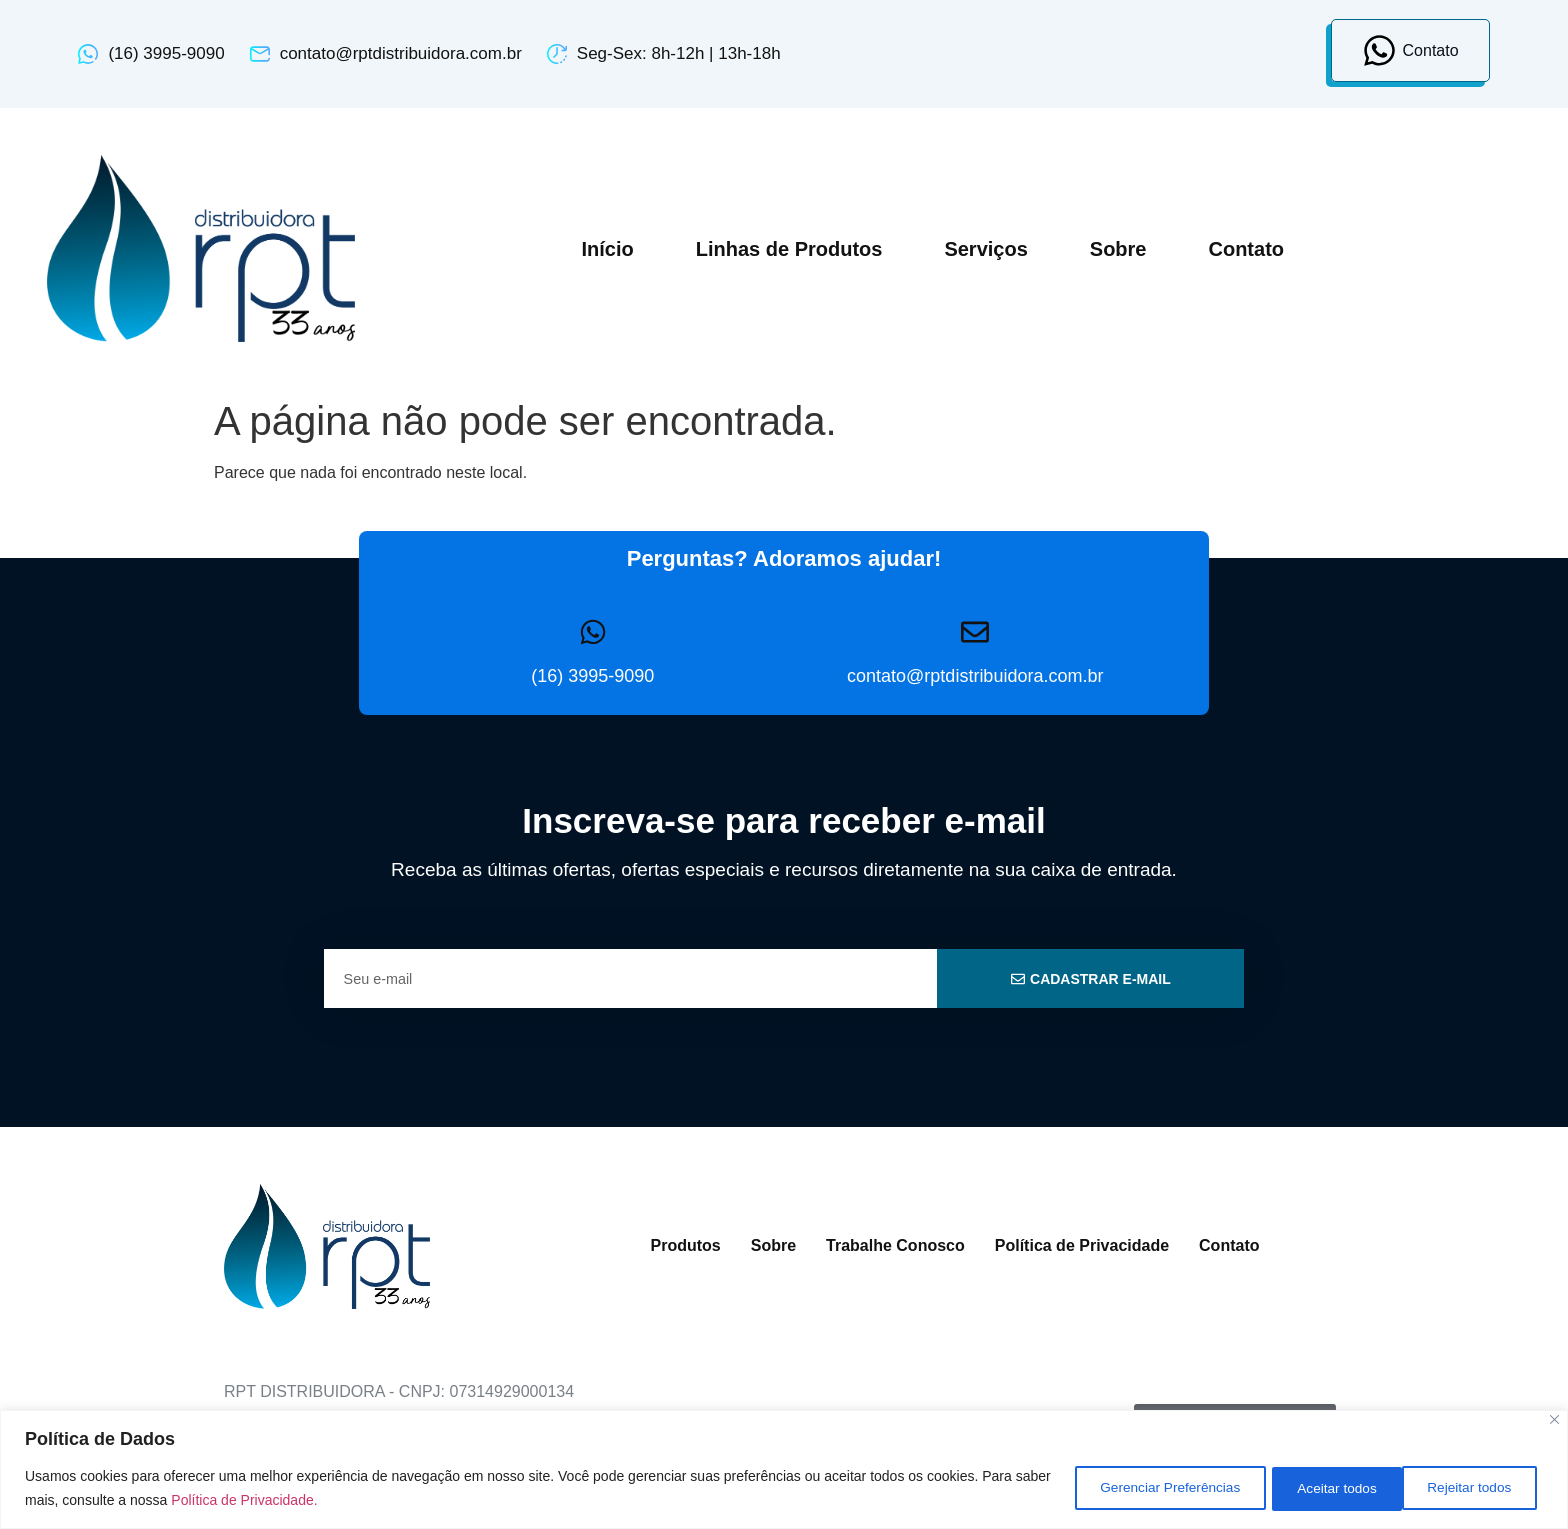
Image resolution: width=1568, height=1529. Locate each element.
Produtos (686, 1245)
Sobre (1118, 249)
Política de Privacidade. (283, 1500)
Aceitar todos (1473, 1488)
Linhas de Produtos (789, 249)
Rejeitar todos (1323, 1488)
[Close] (1554, 1419)
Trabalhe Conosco (895, 1245)
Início (607, 249)
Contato (1246, 249)
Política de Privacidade (1082, 1245)
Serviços (985, 249)
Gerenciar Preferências (1142, 1488)
